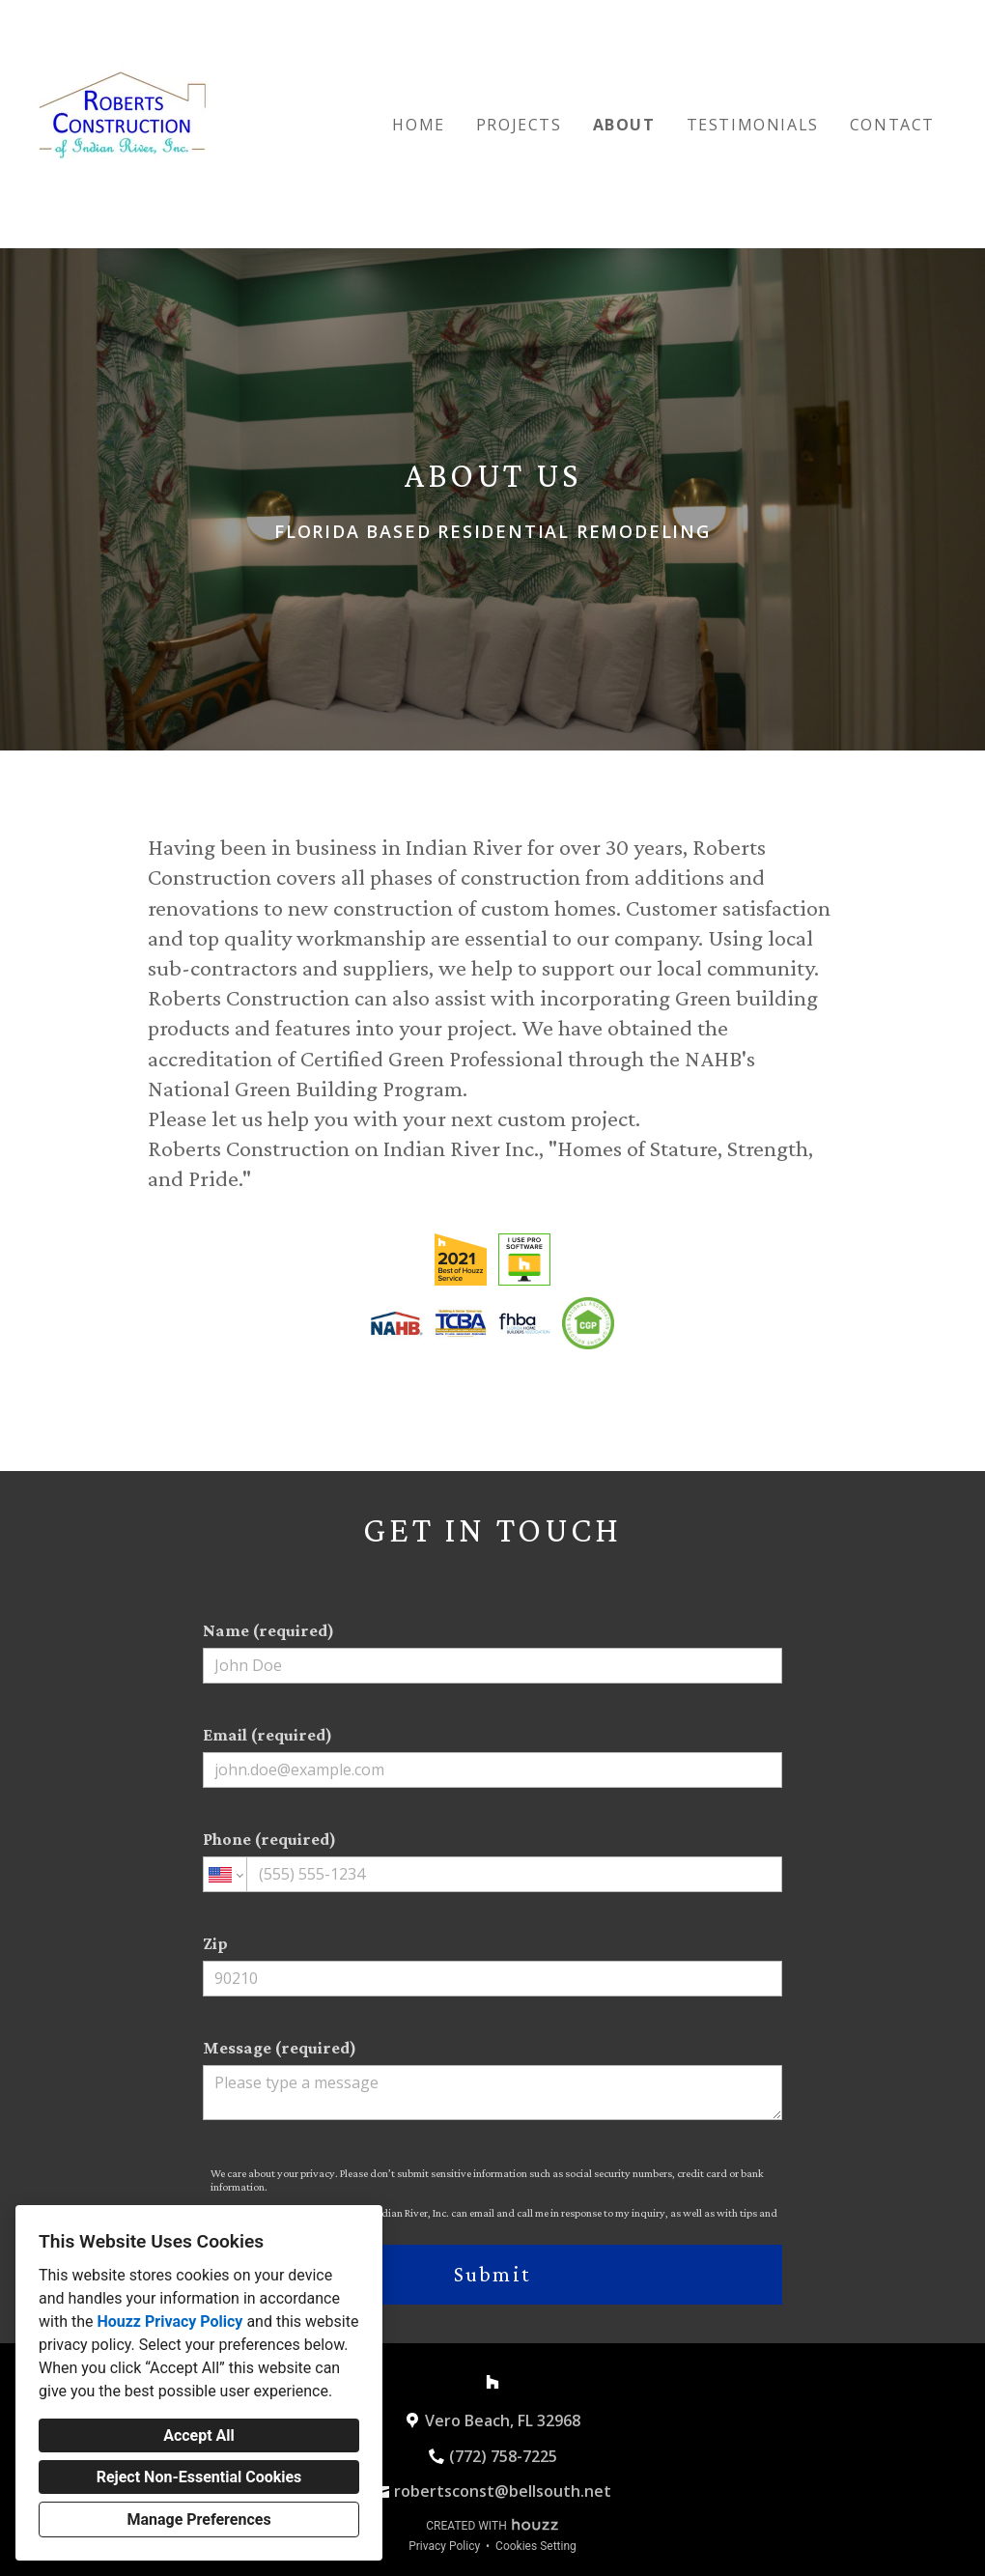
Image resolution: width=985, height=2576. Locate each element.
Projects (519, 124)
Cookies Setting (536, 2546)
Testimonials (753, 124)
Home (418, 124)
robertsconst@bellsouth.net (502, 2491)
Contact (892, 124)
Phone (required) (492, 1860)
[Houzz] (492, 2381)
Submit (492, 2274)
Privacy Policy (444, 2546)
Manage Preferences (198, 2519)
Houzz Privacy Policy (169, 2321)
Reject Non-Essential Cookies (199, 2477)
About (624, 124)
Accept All (199, 2435)
